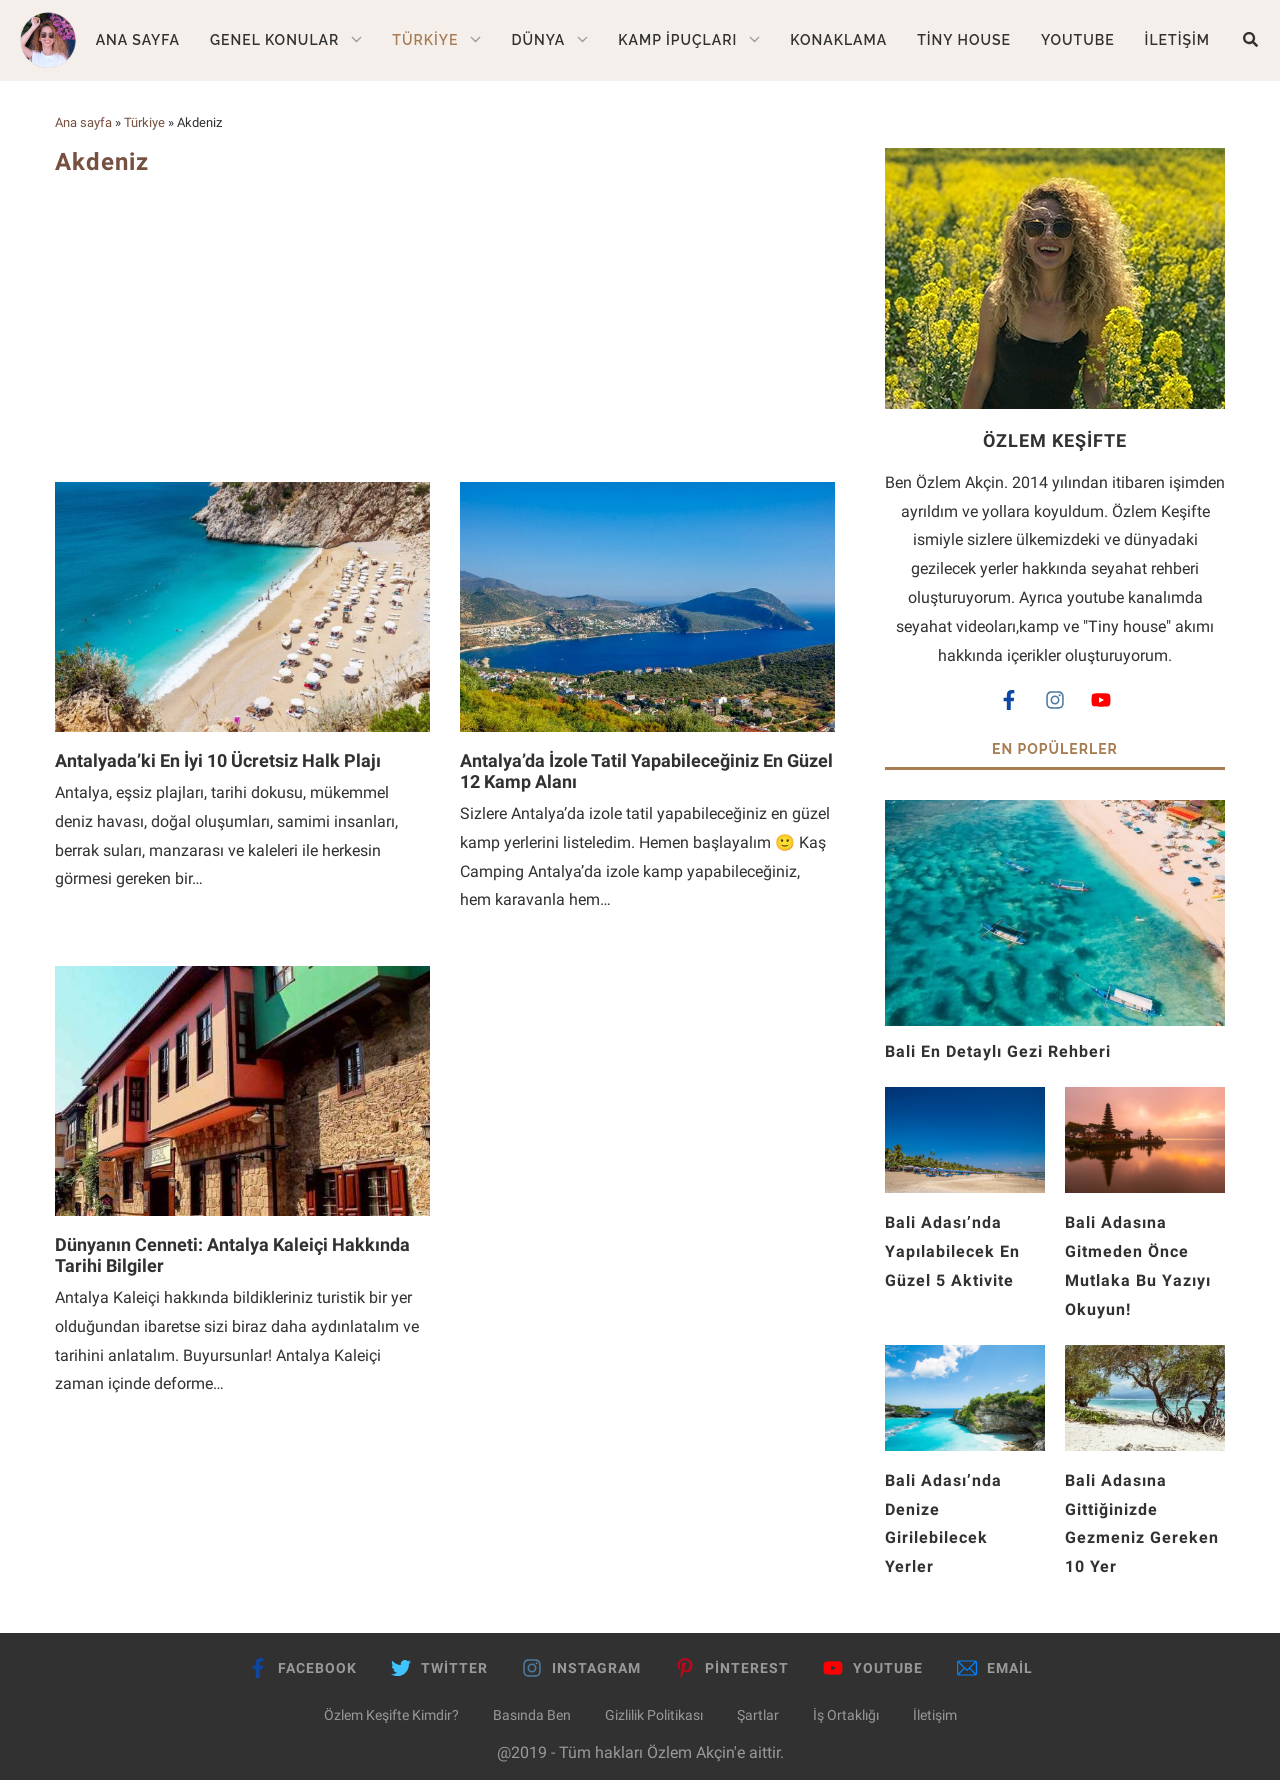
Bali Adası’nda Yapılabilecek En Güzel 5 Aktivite (952, 1251)
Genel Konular (274, 40)
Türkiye (425, 40)
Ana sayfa (83, 122)
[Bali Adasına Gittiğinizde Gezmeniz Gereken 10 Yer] (1145, 1358)
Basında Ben (532, 1715)
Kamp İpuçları (677, 40)
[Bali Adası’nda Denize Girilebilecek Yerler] (965, 1358)
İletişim (1177, 40)
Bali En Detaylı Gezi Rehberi (1005, 1051)
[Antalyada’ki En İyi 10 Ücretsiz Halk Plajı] (242, 491)
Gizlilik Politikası (654, 1715)
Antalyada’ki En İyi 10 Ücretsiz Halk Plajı (218, 760)
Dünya (538, 40)
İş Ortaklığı (846, 1715)
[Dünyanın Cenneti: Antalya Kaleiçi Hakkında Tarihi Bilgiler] (242, 975)
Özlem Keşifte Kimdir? (391, 1715)
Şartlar (758, 1715)
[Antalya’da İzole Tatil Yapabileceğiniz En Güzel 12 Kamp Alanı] (647, 491)
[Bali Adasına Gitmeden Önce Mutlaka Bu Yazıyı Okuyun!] (1145, 1100)
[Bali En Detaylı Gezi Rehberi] (1055, 813)
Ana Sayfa (138, 40)
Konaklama (838, 40)
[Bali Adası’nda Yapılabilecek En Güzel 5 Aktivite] (965, 1100)
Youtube (1078, 40)
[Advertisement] (445, 327)
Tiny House (964, 40)
